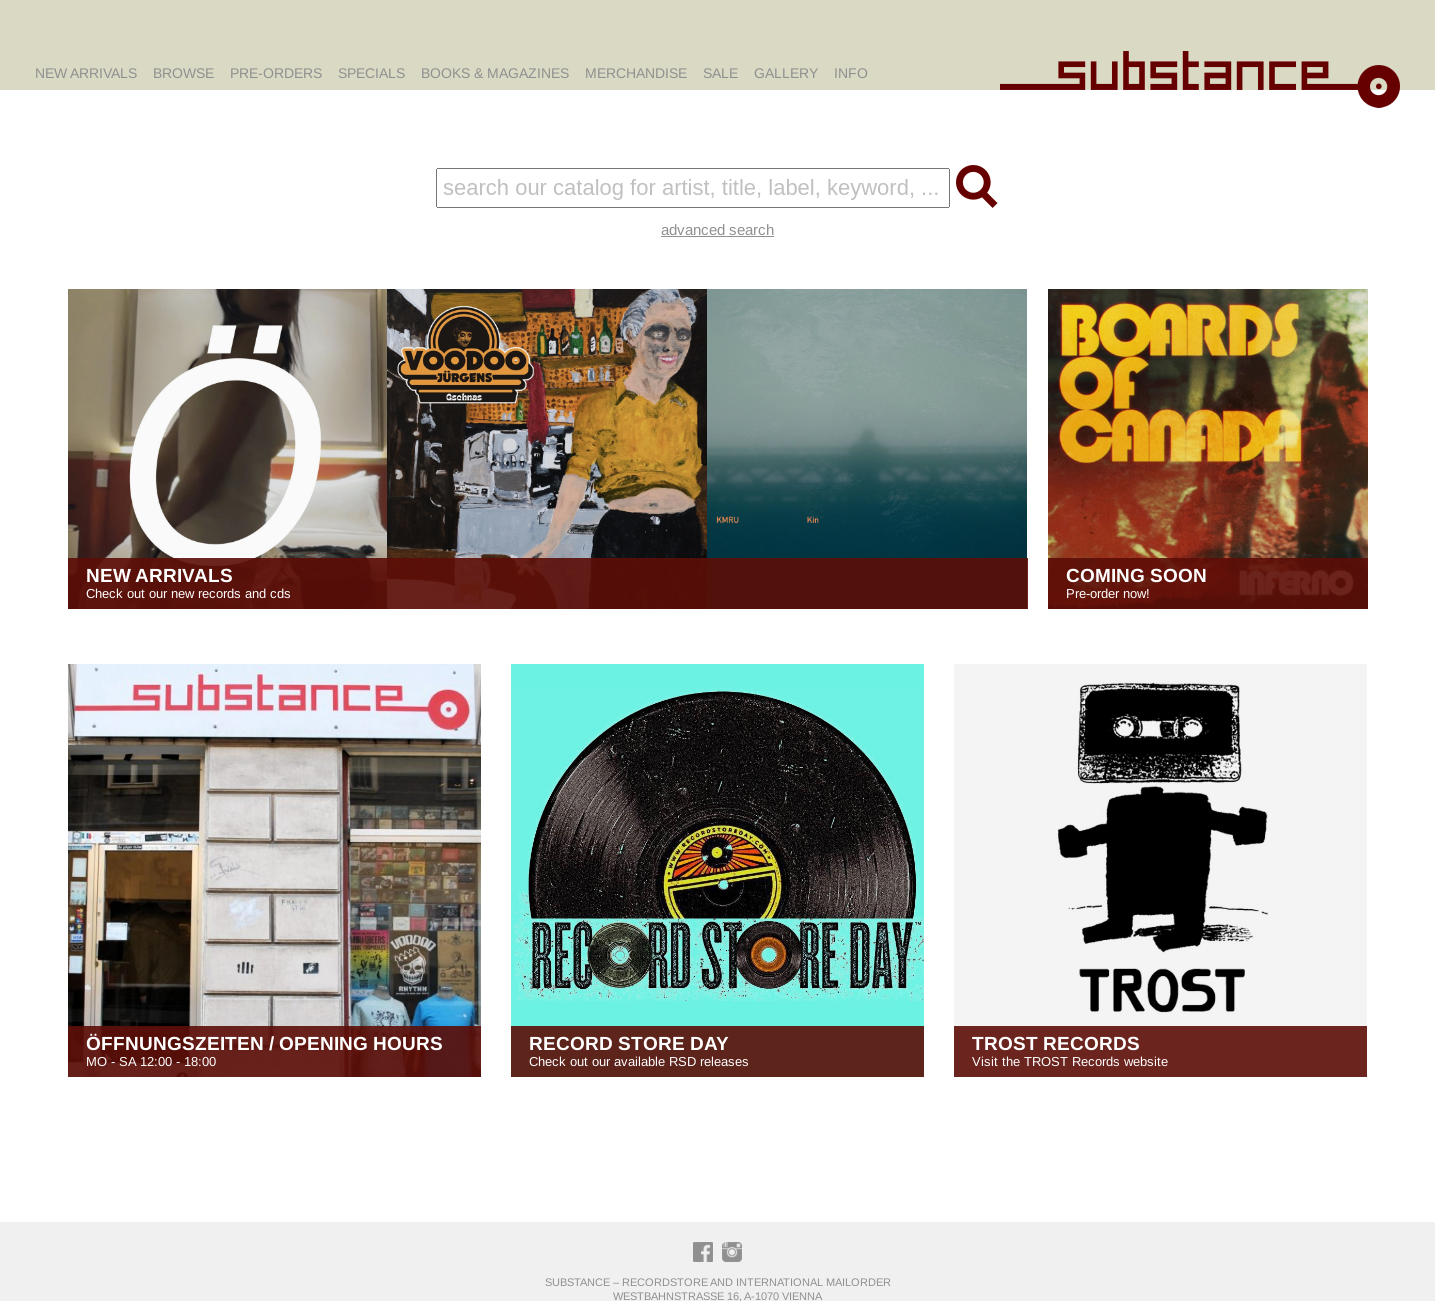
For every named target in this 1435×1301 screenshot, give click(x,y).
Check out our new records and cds (548, 583)
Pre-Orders (276, 73)
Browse (183, 73)
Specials (371, 73)
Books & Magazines (495, 73)
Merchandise (636, 73)
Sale (720, 73)
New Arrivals (86, 73)
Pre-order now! (1208, 583)
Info (851, 73)
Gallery (786, 73)
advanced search (717, 229)
